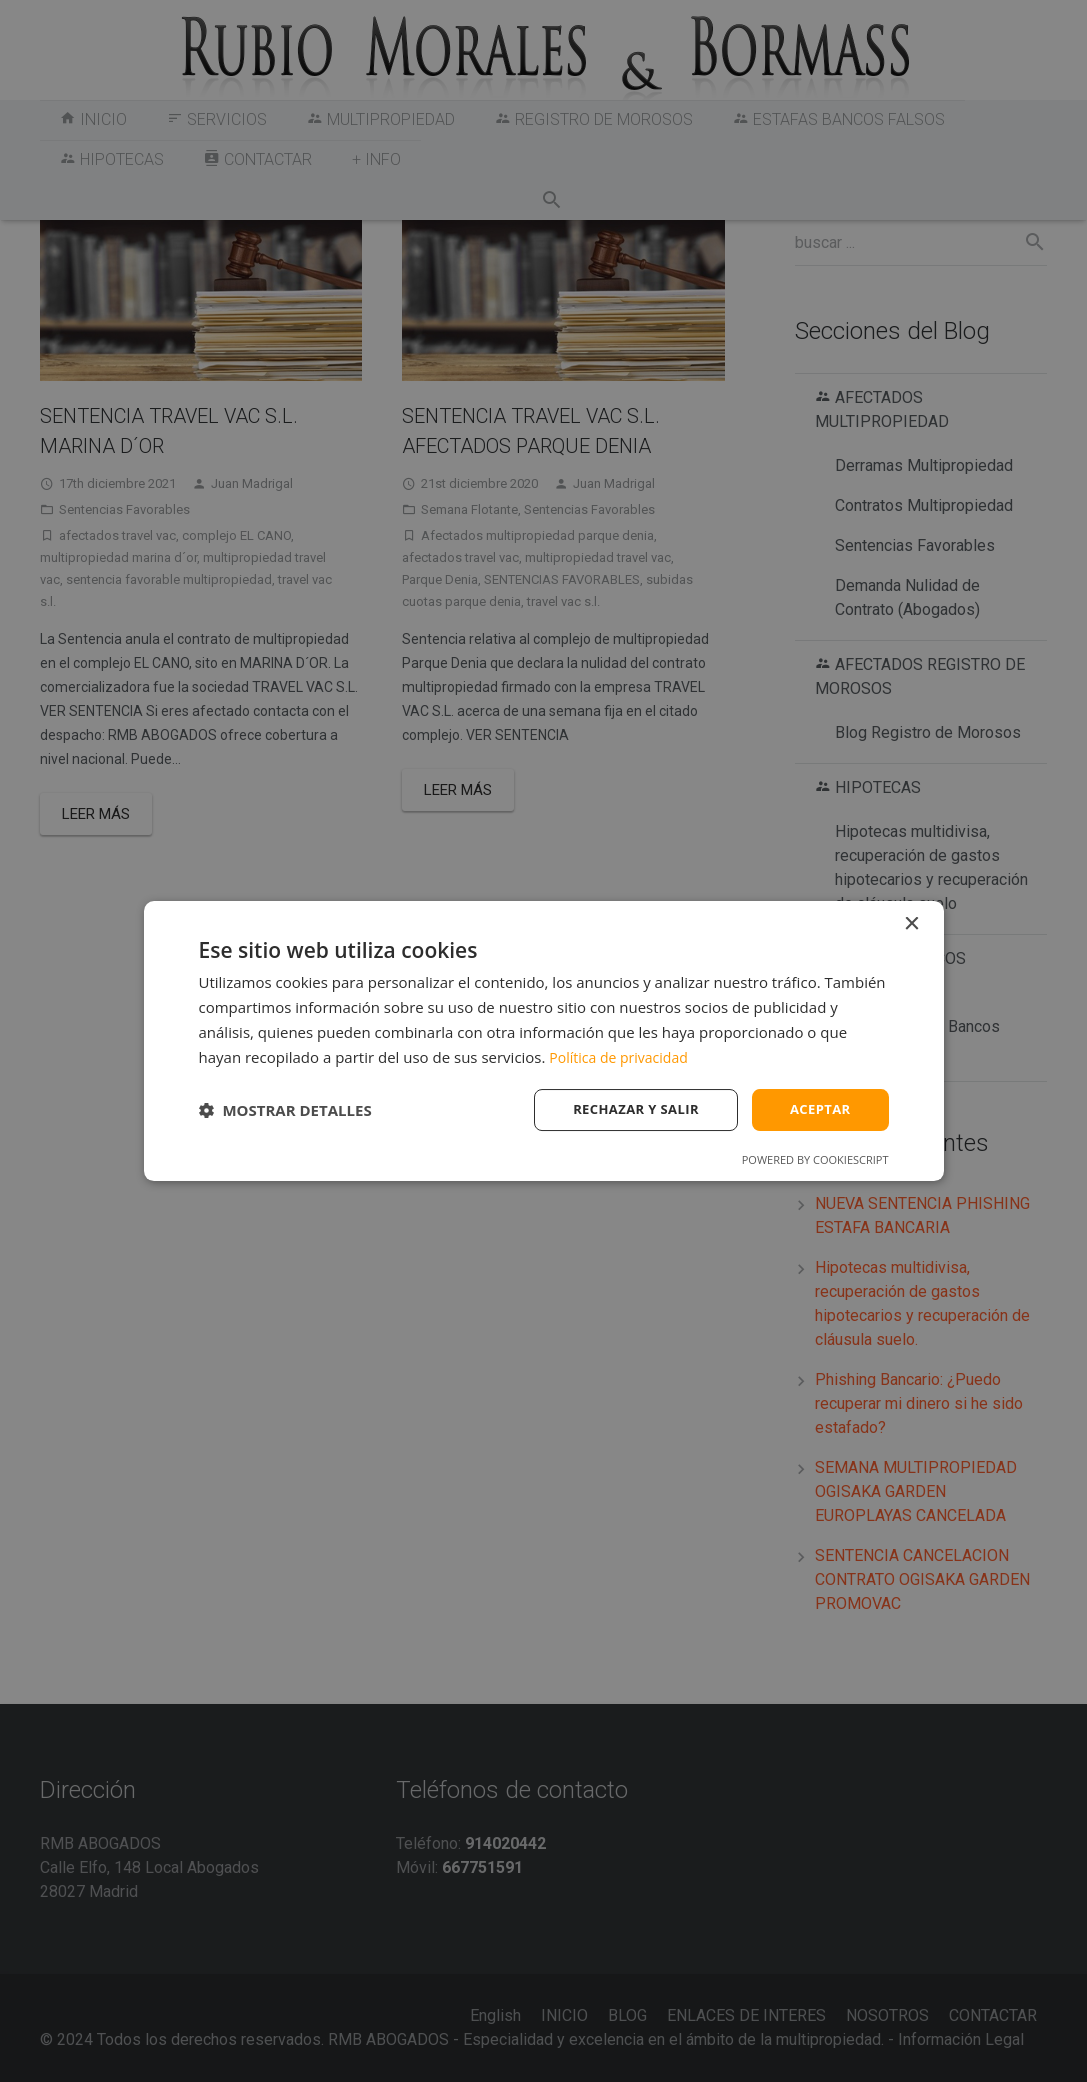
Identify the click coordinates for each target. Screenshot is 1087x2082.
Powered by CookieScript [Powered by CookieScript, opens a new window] (815, 1161)
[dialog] (544, 1040)
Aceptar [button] (817, 1109)
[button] (285, 1110)
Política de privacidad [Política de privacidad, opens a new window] (623, 1055)
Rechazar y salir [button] (627, 1109)
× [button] (911, 922)
